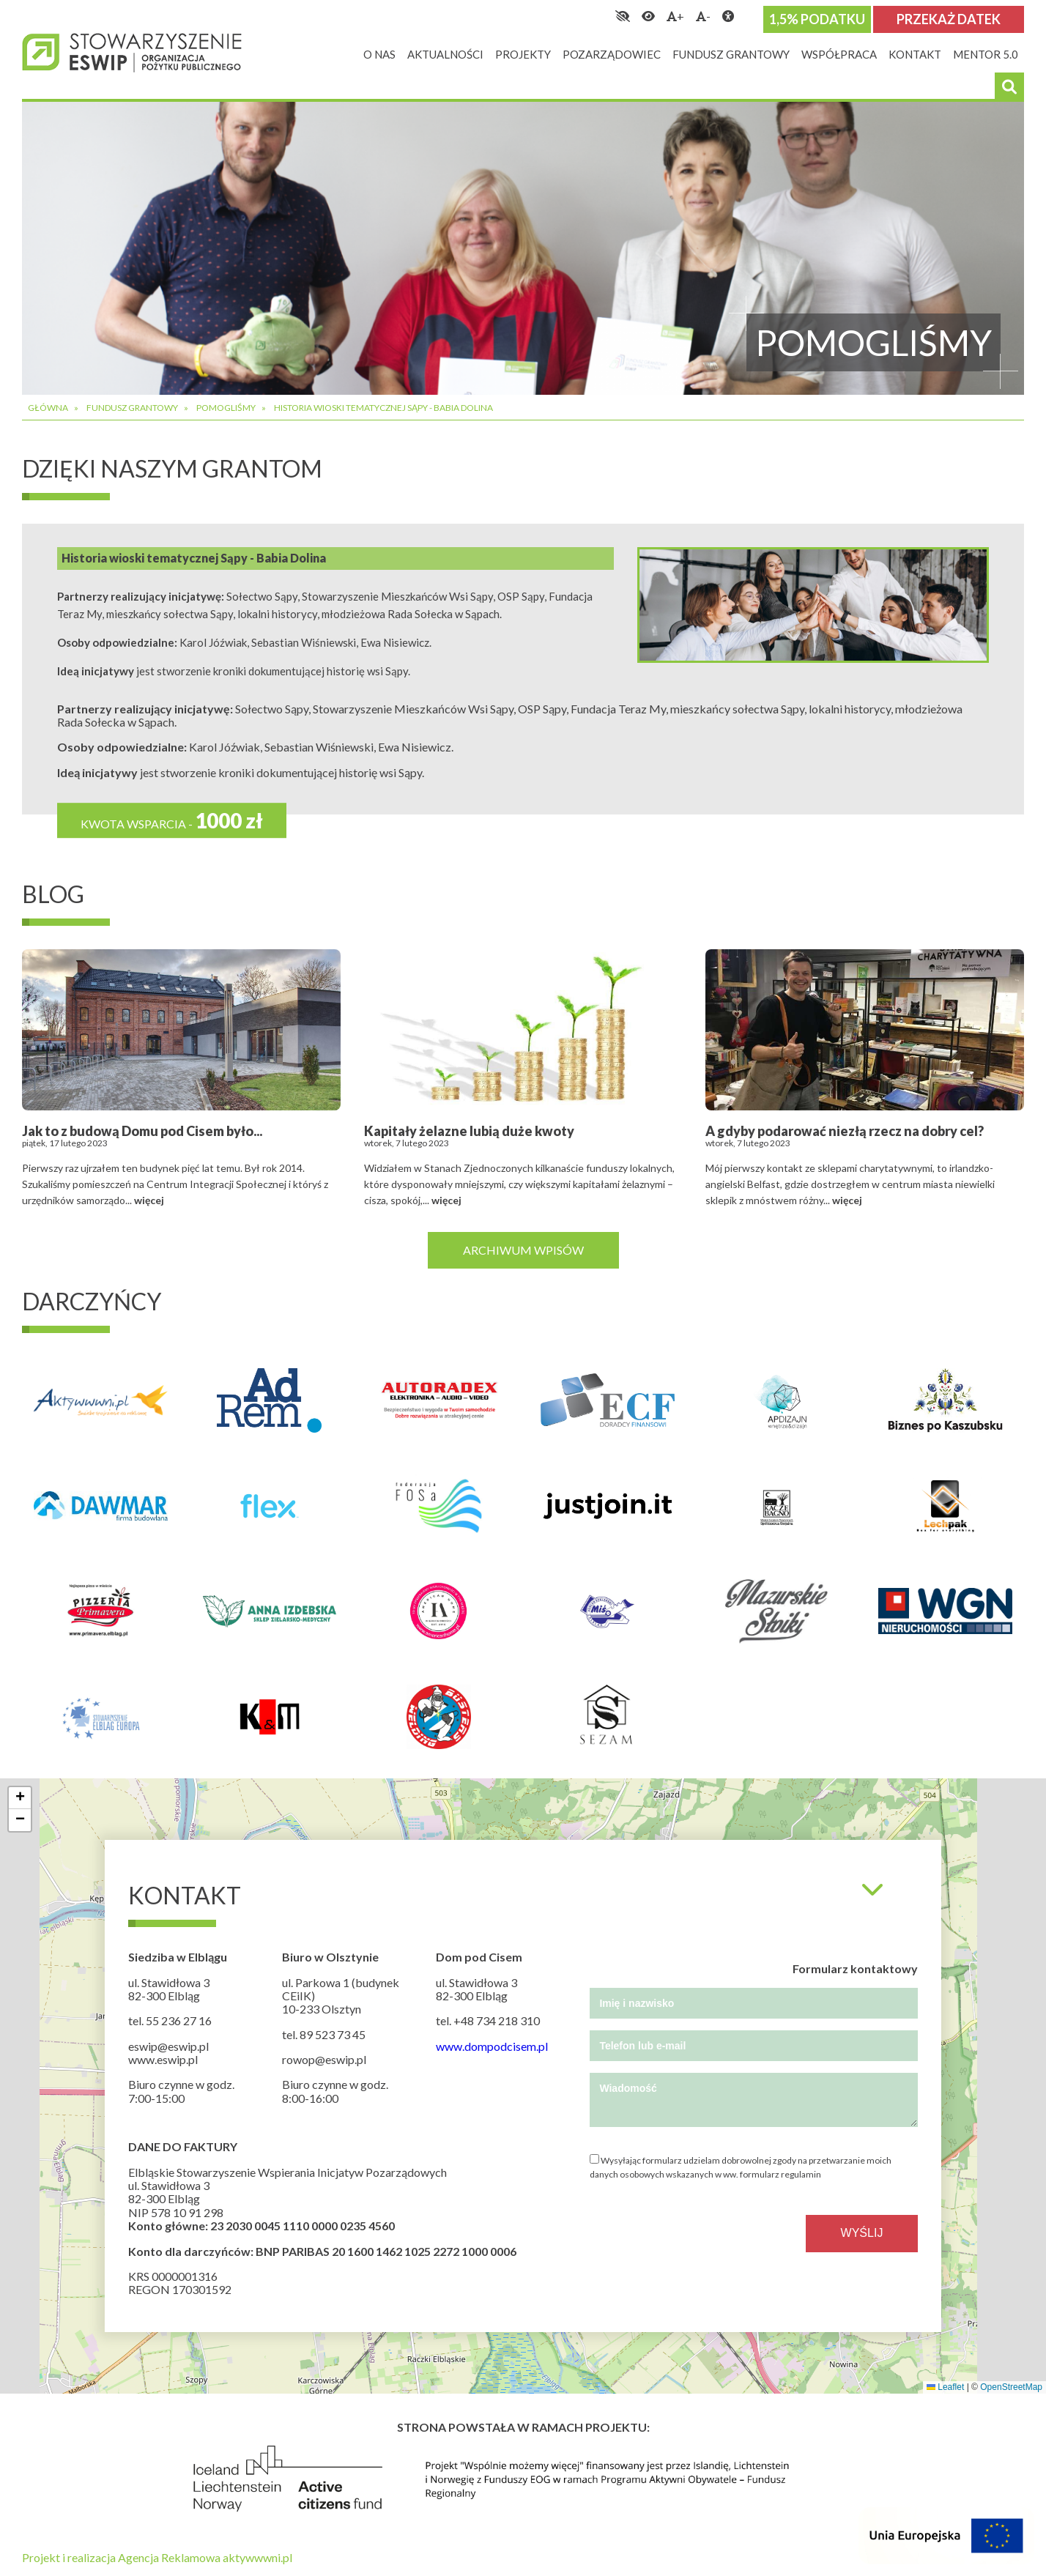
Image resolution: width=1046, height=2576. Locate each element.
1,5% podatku (817, 19)
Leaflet (945, 2387)
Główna (48, 407)
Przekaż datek (949, 19)
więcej (149, 1200)
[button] (20, 1798)
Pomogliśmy (226, 407)
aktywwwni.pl (257, 2557)
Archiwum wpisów (523, 1250)
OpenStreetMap (1011, 2387)
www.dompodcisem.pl (492, 2046)
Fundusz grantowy (132, 407)
